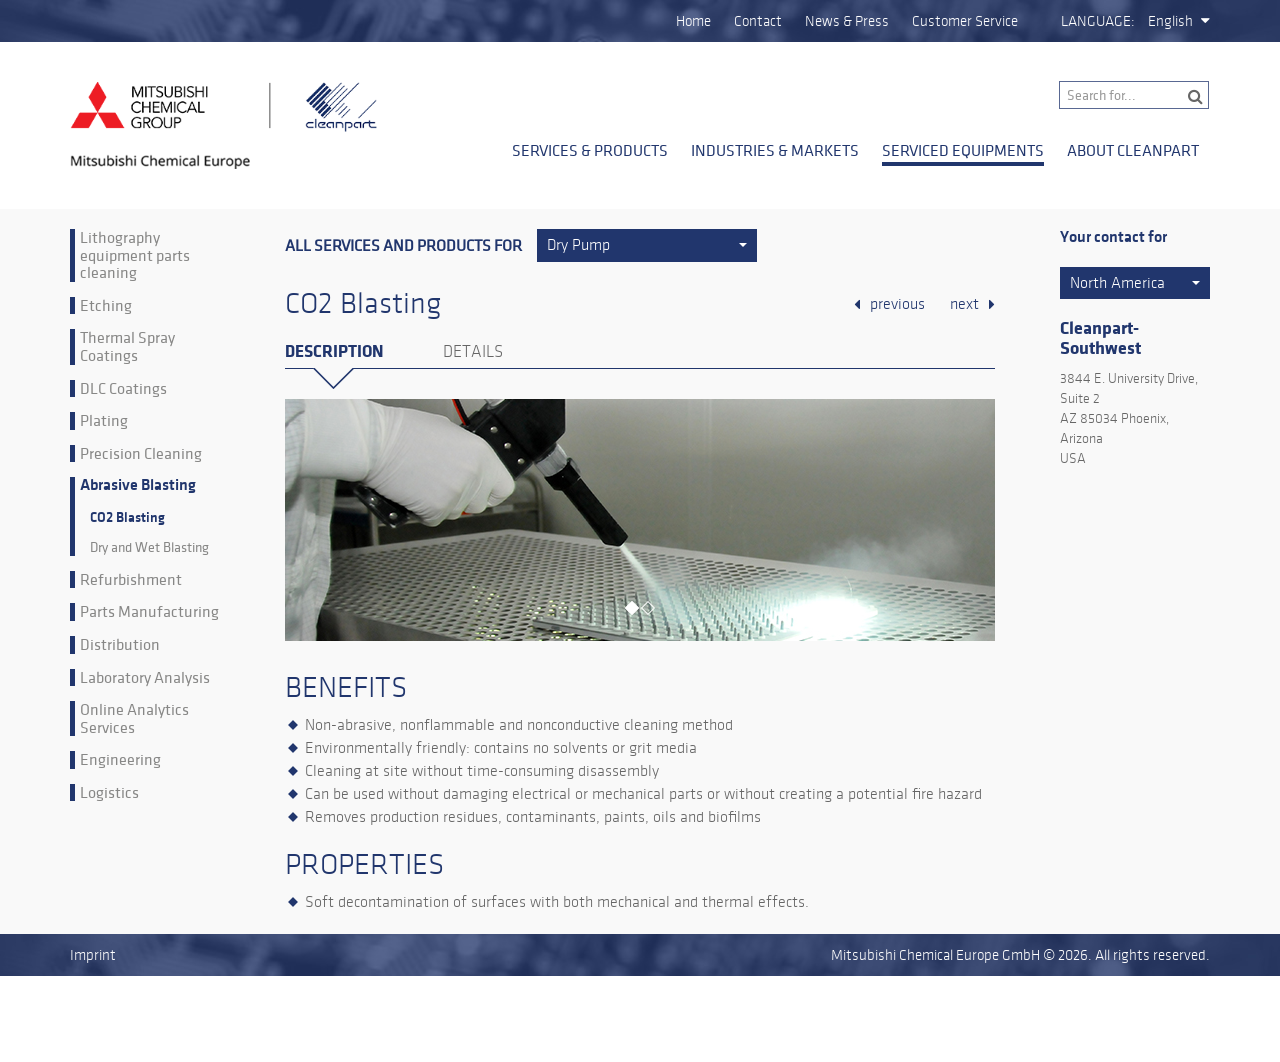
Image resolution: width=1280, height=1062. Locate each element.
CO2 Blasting (127, 517)
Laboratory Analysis (145, 678)
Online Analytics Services (134, 718)
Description (334, 351)
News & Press (847, 21)
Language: (1098, 21)
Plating (104, 421)
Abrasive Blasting (138, 485)
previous (897, 304)
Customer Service (965, 21)
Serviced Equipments (963, 150)
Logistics (109, 793)
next (964, 304)
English (1170, 21)
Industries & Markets (775, 150)
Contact (758, 21)
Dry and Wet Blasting (149, 547)
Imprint (93, 955)
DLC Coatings (123, 389)
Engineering (120, 760)
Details (473, 352)
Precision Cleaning (141, 454)
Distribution (120, 645)
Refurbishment (131, 580)
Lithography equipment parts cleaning (135, 255)
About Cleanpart (1133, 150)
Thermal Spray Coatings (127, 346)
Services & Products (590, 150)
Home (693, 21)
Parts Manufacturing (149, 612)
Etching (106, 306)
